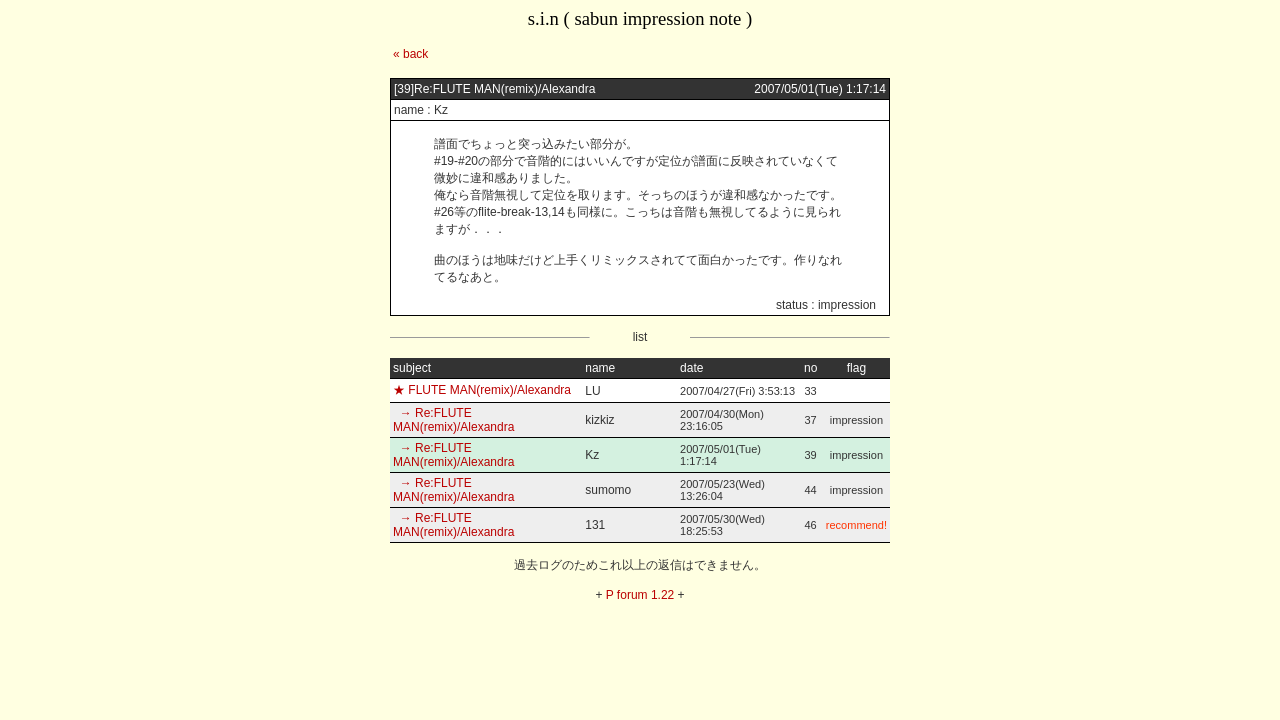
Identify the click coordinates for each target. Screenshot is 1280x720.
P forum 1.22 (640, 595)
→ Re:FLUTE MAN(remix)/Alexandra (453, 420)
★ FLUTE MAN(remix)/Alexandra (482, 390)
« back (410, 54)
